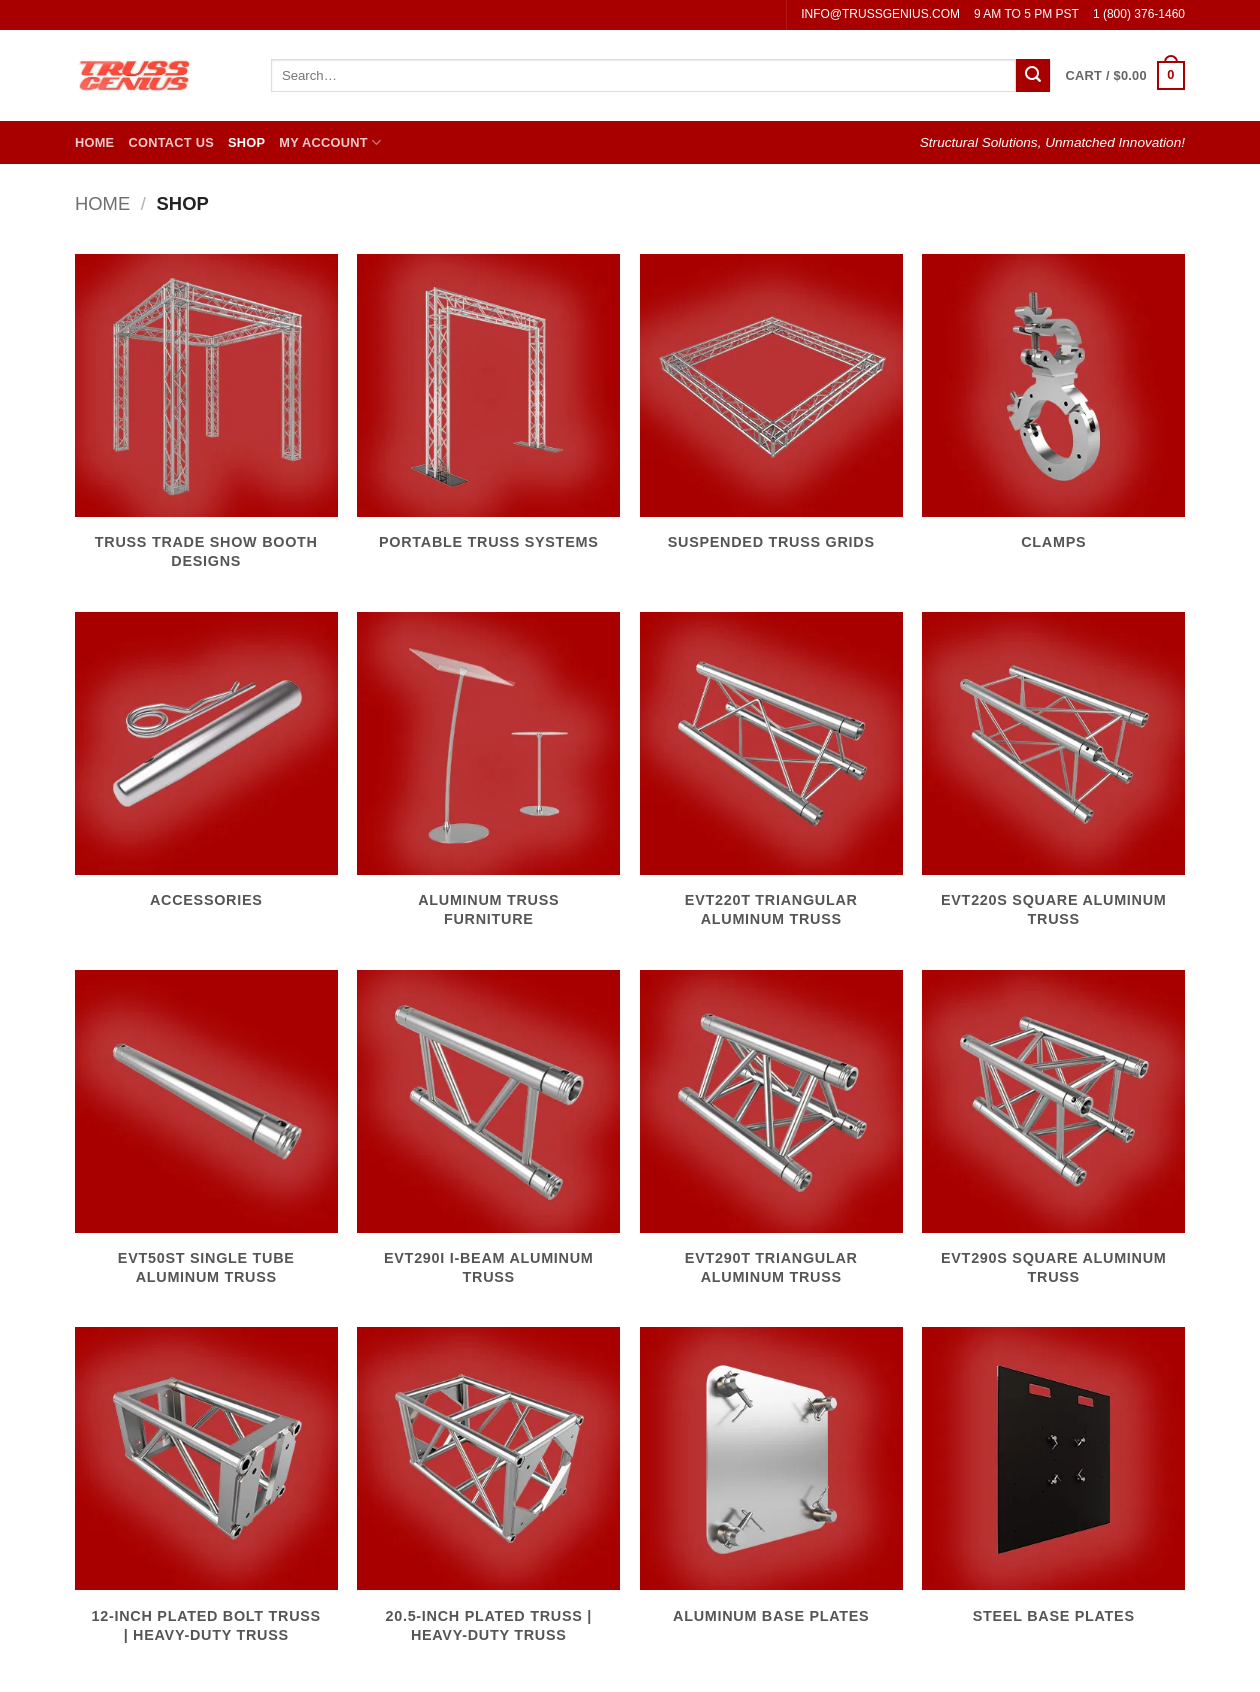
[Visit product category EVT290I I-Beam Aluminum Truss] (488, 1139)
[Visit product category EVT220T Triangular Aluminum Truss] (771, 781)
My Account (330, 142)
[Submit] (1033, 76)
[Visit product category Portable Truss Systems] (488, 414)
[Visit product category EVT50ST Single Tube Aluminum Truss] (206, 1139)
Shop (246, 142)
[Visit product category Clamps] (1053, 414)
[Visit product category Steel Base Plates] (1053, 1487)
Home (94, 142)
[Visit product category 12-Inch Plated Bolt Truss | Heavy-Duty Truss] (206, 1496)
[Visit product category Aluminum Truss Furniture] (488, 781)
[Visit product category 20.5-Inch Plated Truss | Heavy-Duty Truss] (488, 1496)
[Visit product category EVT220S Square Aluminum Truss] (1053, 781)
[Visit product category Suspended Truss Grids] (771, 414)
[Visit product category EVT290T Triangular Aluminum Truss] (771, 1139)
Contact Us (171, 142)
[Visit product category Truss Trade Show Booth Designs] (206, 423)
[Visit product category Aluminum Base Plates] (771, 1487)
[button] (1125, 76)
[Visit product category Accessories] (206, 772)
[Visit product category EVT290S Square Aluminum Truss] (1053, 1139)
